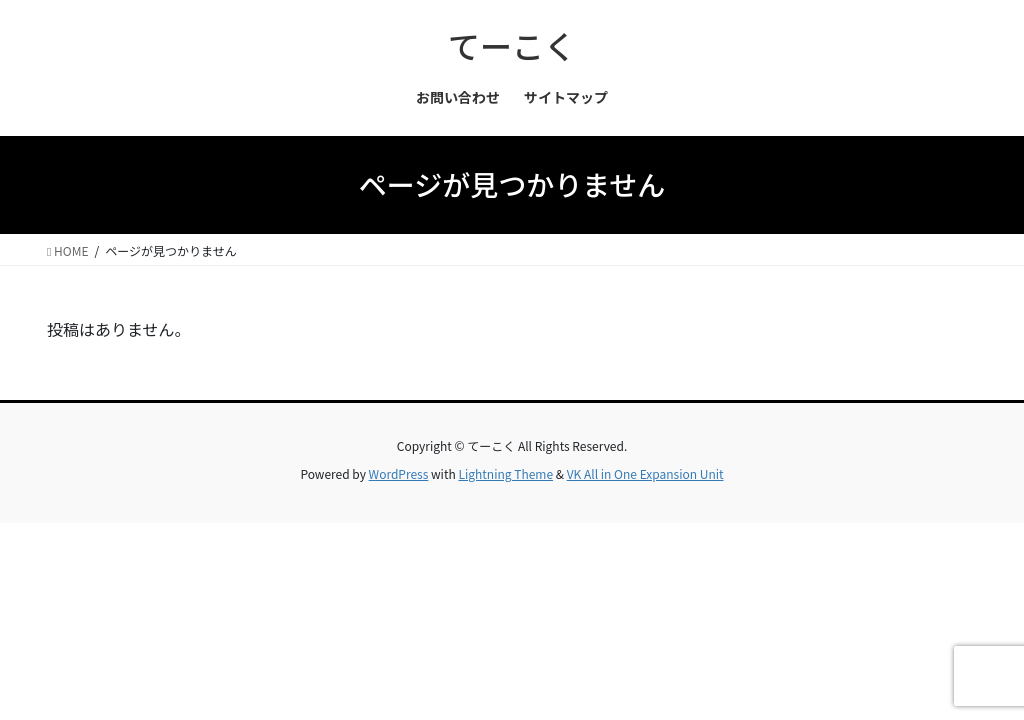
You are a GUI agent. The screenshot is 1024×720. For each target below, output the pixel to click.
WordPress (399, 473)
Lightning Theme (505, 473)
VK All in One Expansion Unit (645, 473)
